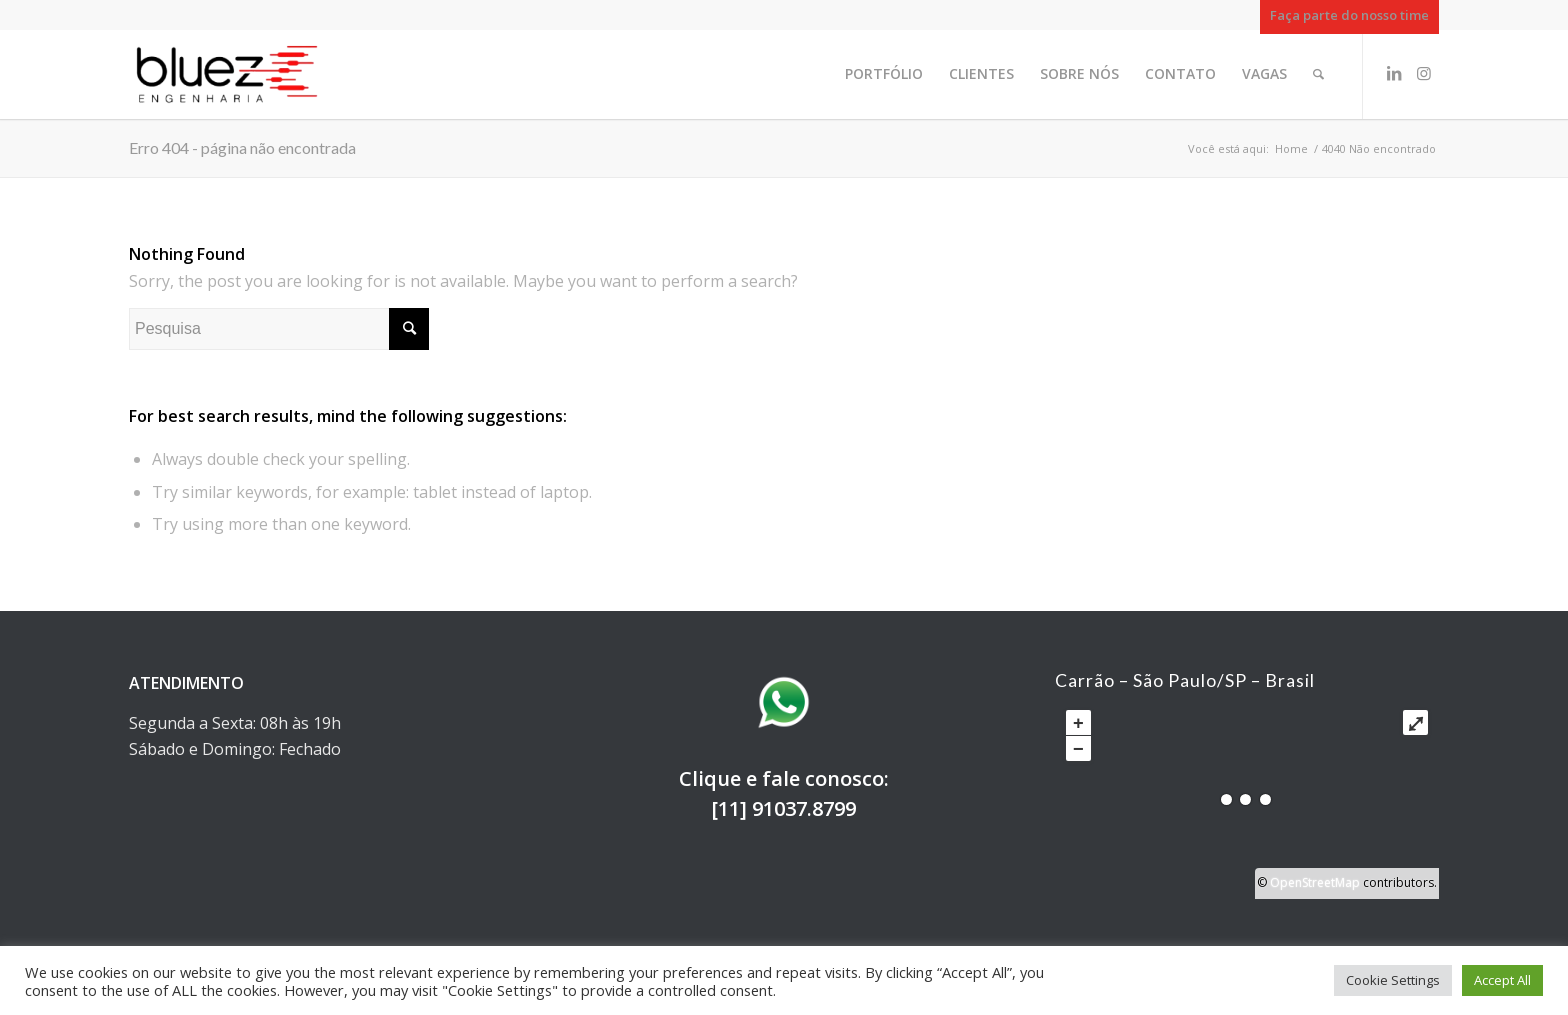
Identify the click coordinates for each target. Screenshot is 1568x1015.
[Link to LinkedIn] (1394, 73)
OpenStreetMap (1315, 882)
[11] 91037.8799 (783, 808)
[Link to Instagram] (1424, 73)
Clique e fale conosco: (784, 778)
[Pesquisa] (1318, 74)
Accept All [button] (1502, 980)
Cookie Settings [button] (1393, 980)
